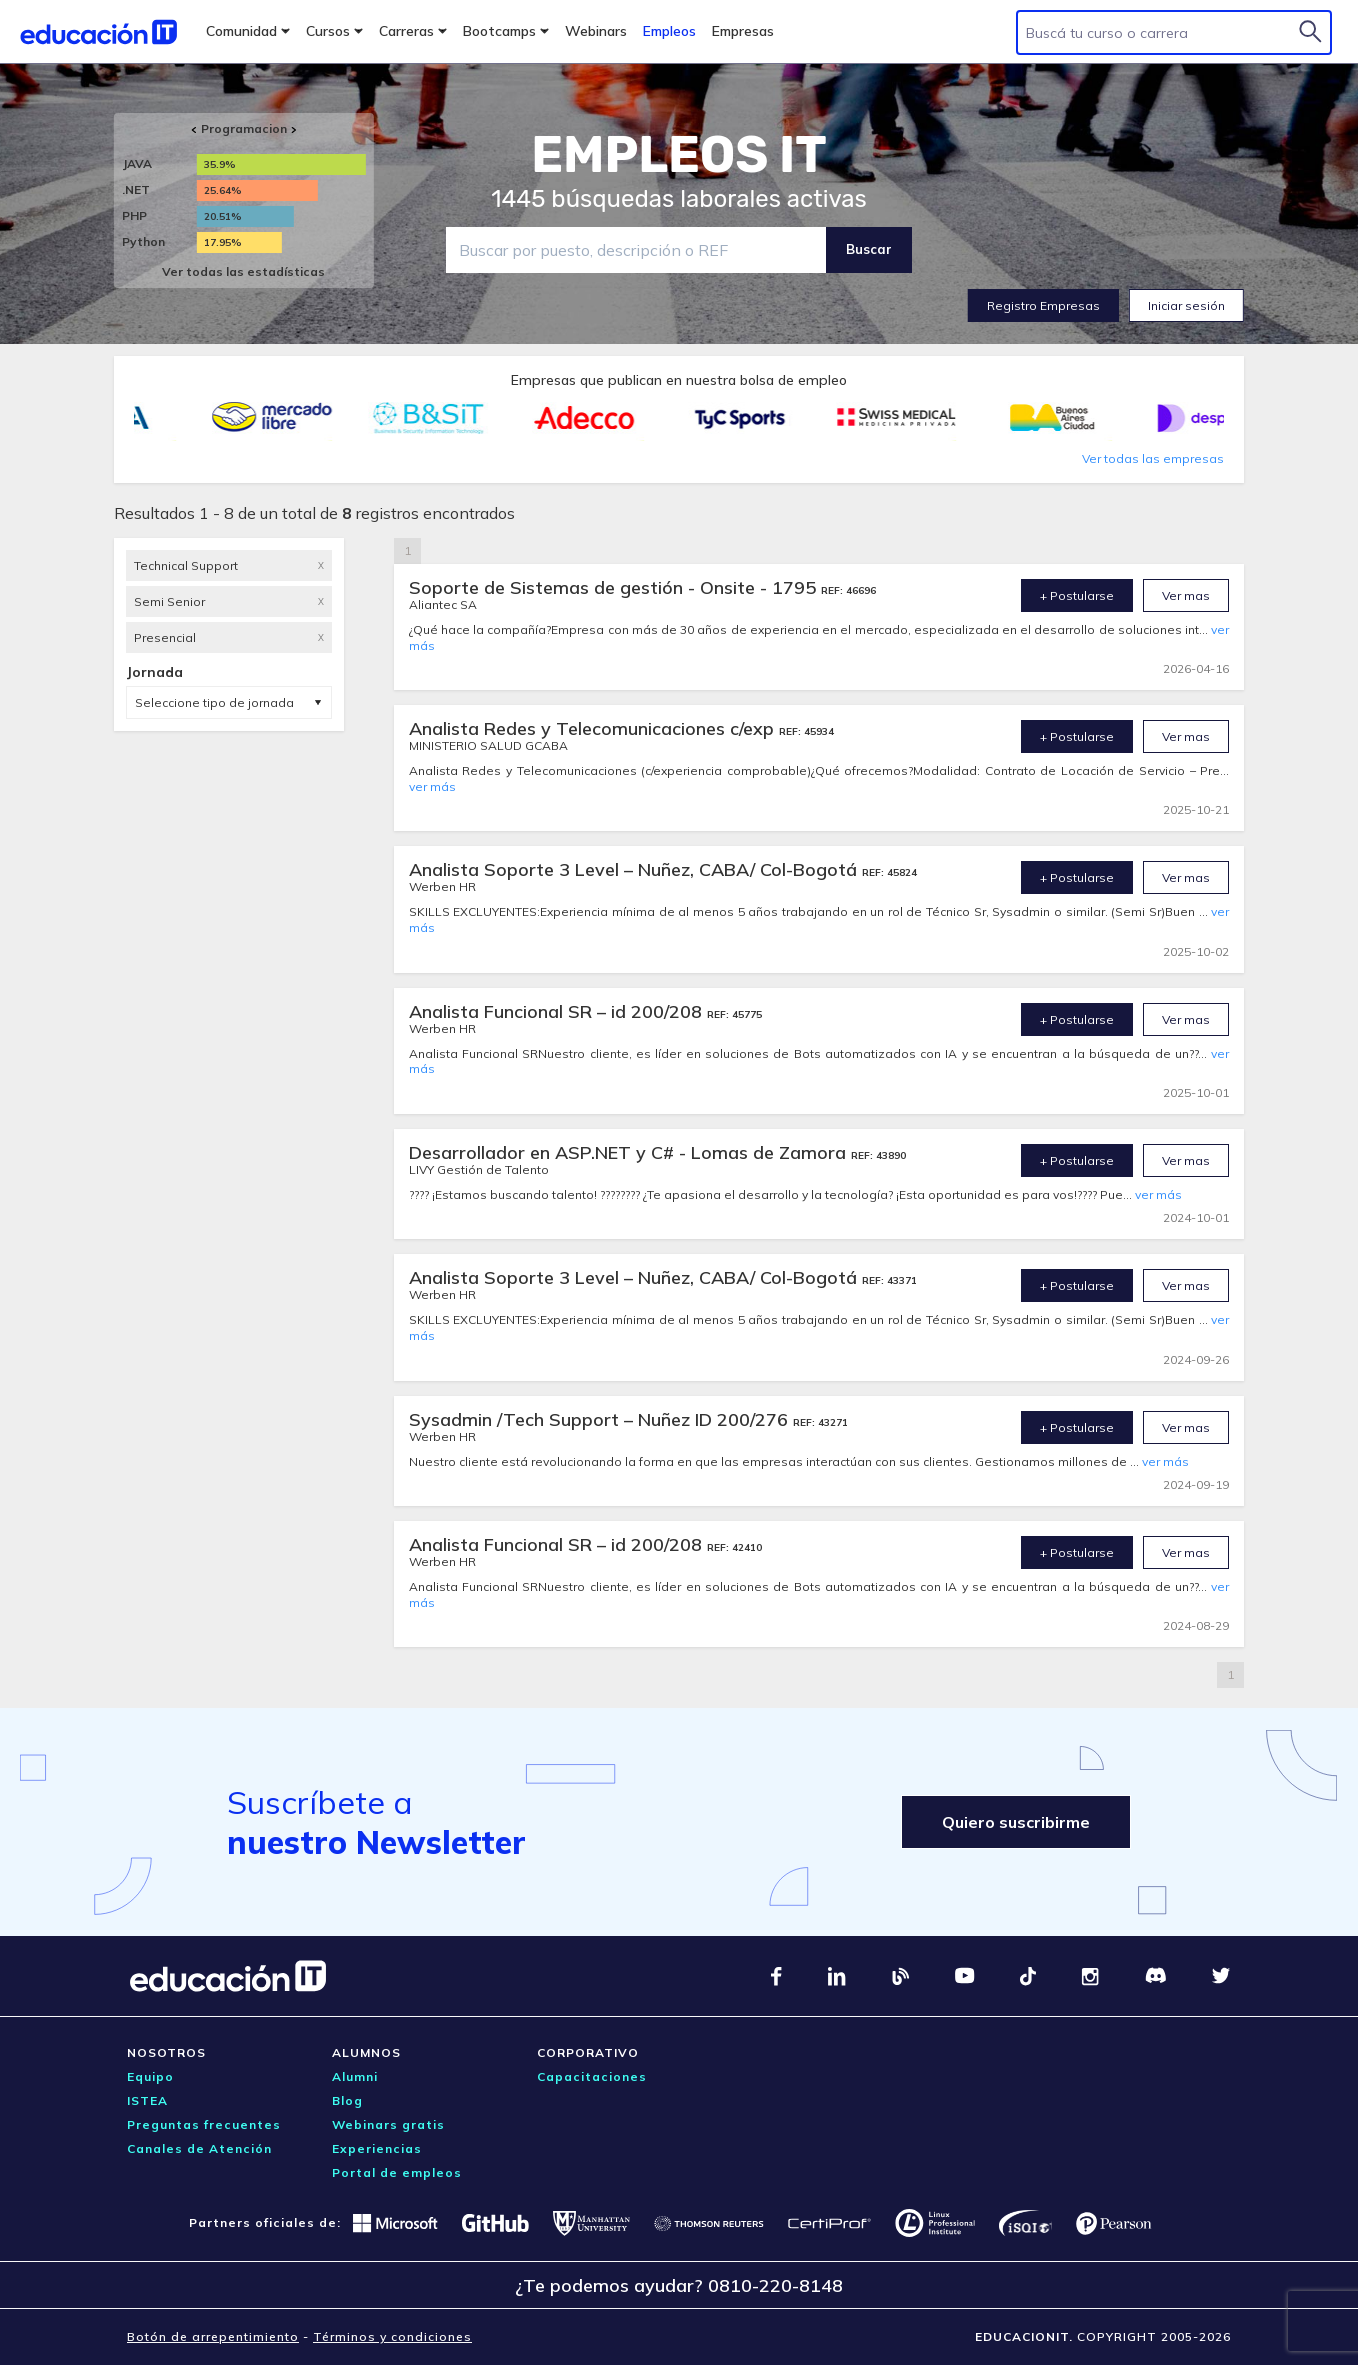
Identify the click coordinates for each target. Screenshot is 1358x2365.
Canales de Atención (199, 2148)
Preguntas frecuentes (204, 2124)
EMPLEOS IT (679, 155)
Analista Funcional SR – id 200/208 (558, 1011)
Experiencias (377, 2148)
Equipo (150, 2076)
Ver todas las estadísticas (243, 271)
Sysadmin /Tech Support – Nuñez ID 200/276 (601, 1419)
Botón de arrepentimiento (213, 2336)
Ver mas (1186, 595)
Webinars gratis (388, 2124)
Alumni (355, 2076)
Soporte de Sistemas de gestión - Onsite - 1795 (615, 587)
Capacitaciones (592, 2076)
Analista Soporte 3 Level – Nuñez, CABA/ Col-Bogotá (635, 869)
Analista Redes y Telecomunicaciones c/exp (594, 728)
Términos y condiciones (392, 2336)
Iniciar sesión (1186, 305)
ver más (432, 786)
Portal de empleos (397, 2172)
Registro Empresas (1043, 305)
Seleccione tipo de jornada (214, 702)
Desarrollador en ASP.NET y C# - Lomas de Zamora (630, 1152)
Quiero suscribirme (1016, 1822)
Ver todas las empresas (1153, 458)
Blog (347, 2100)
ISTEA (147, 2100)
